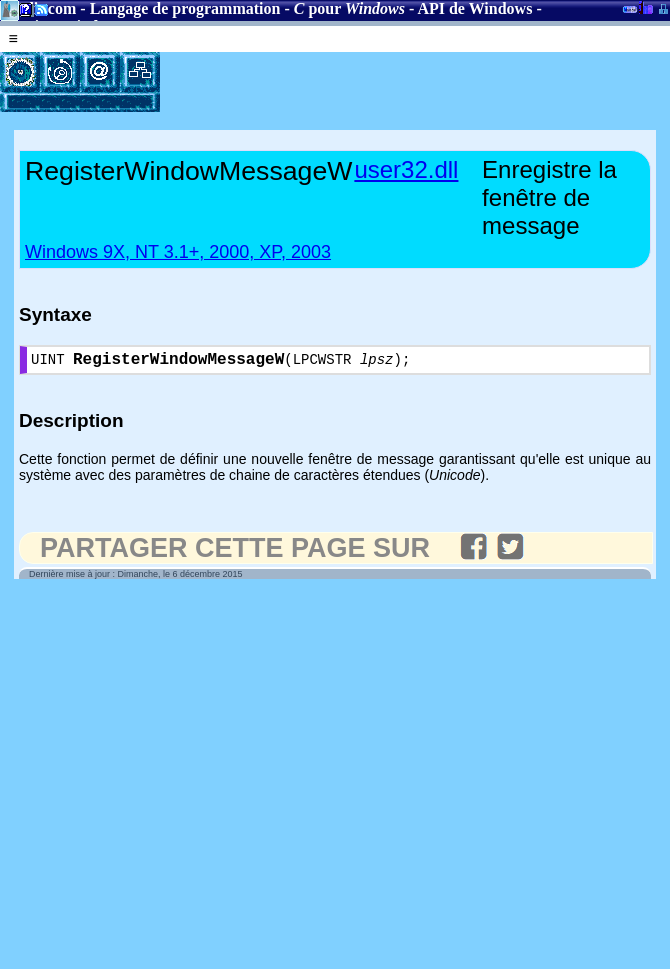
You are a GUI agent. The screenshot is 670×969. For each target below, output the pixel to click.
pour (349, 8)
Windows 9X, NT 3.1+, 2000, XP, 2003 (178, 252)
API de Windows (474, 8)
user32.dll (406, 169)
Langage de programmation (185, 8)
